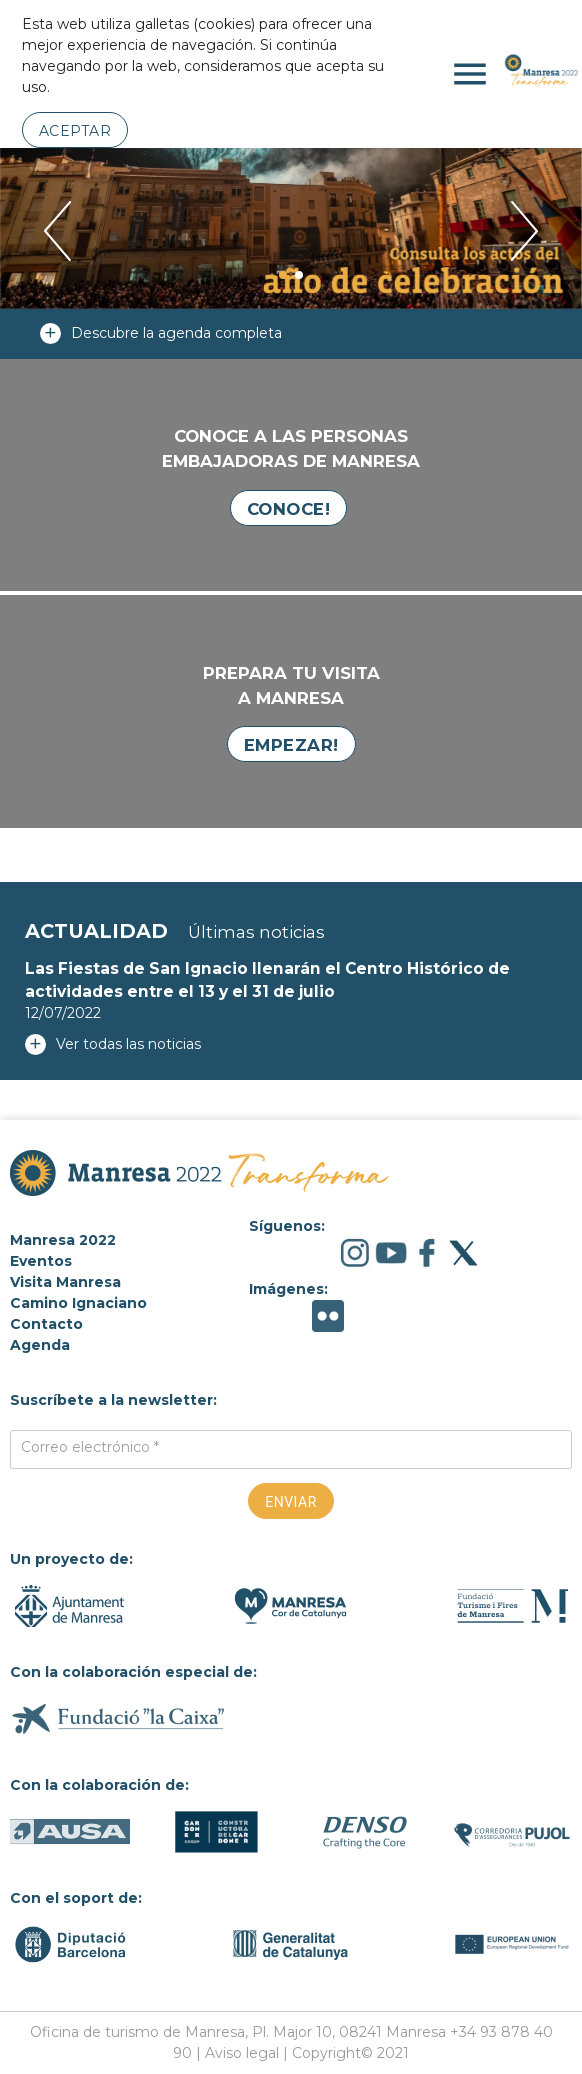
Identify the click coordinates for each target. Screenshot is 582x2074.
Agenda (40, 1345)
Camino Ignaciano (78, 1303)
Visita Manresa (65, 1282)
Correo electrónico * (90, 1447)
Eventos (41, 1261)
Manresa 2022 (63, 1240)
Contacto (46, 1324)
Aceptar (75, 131)
